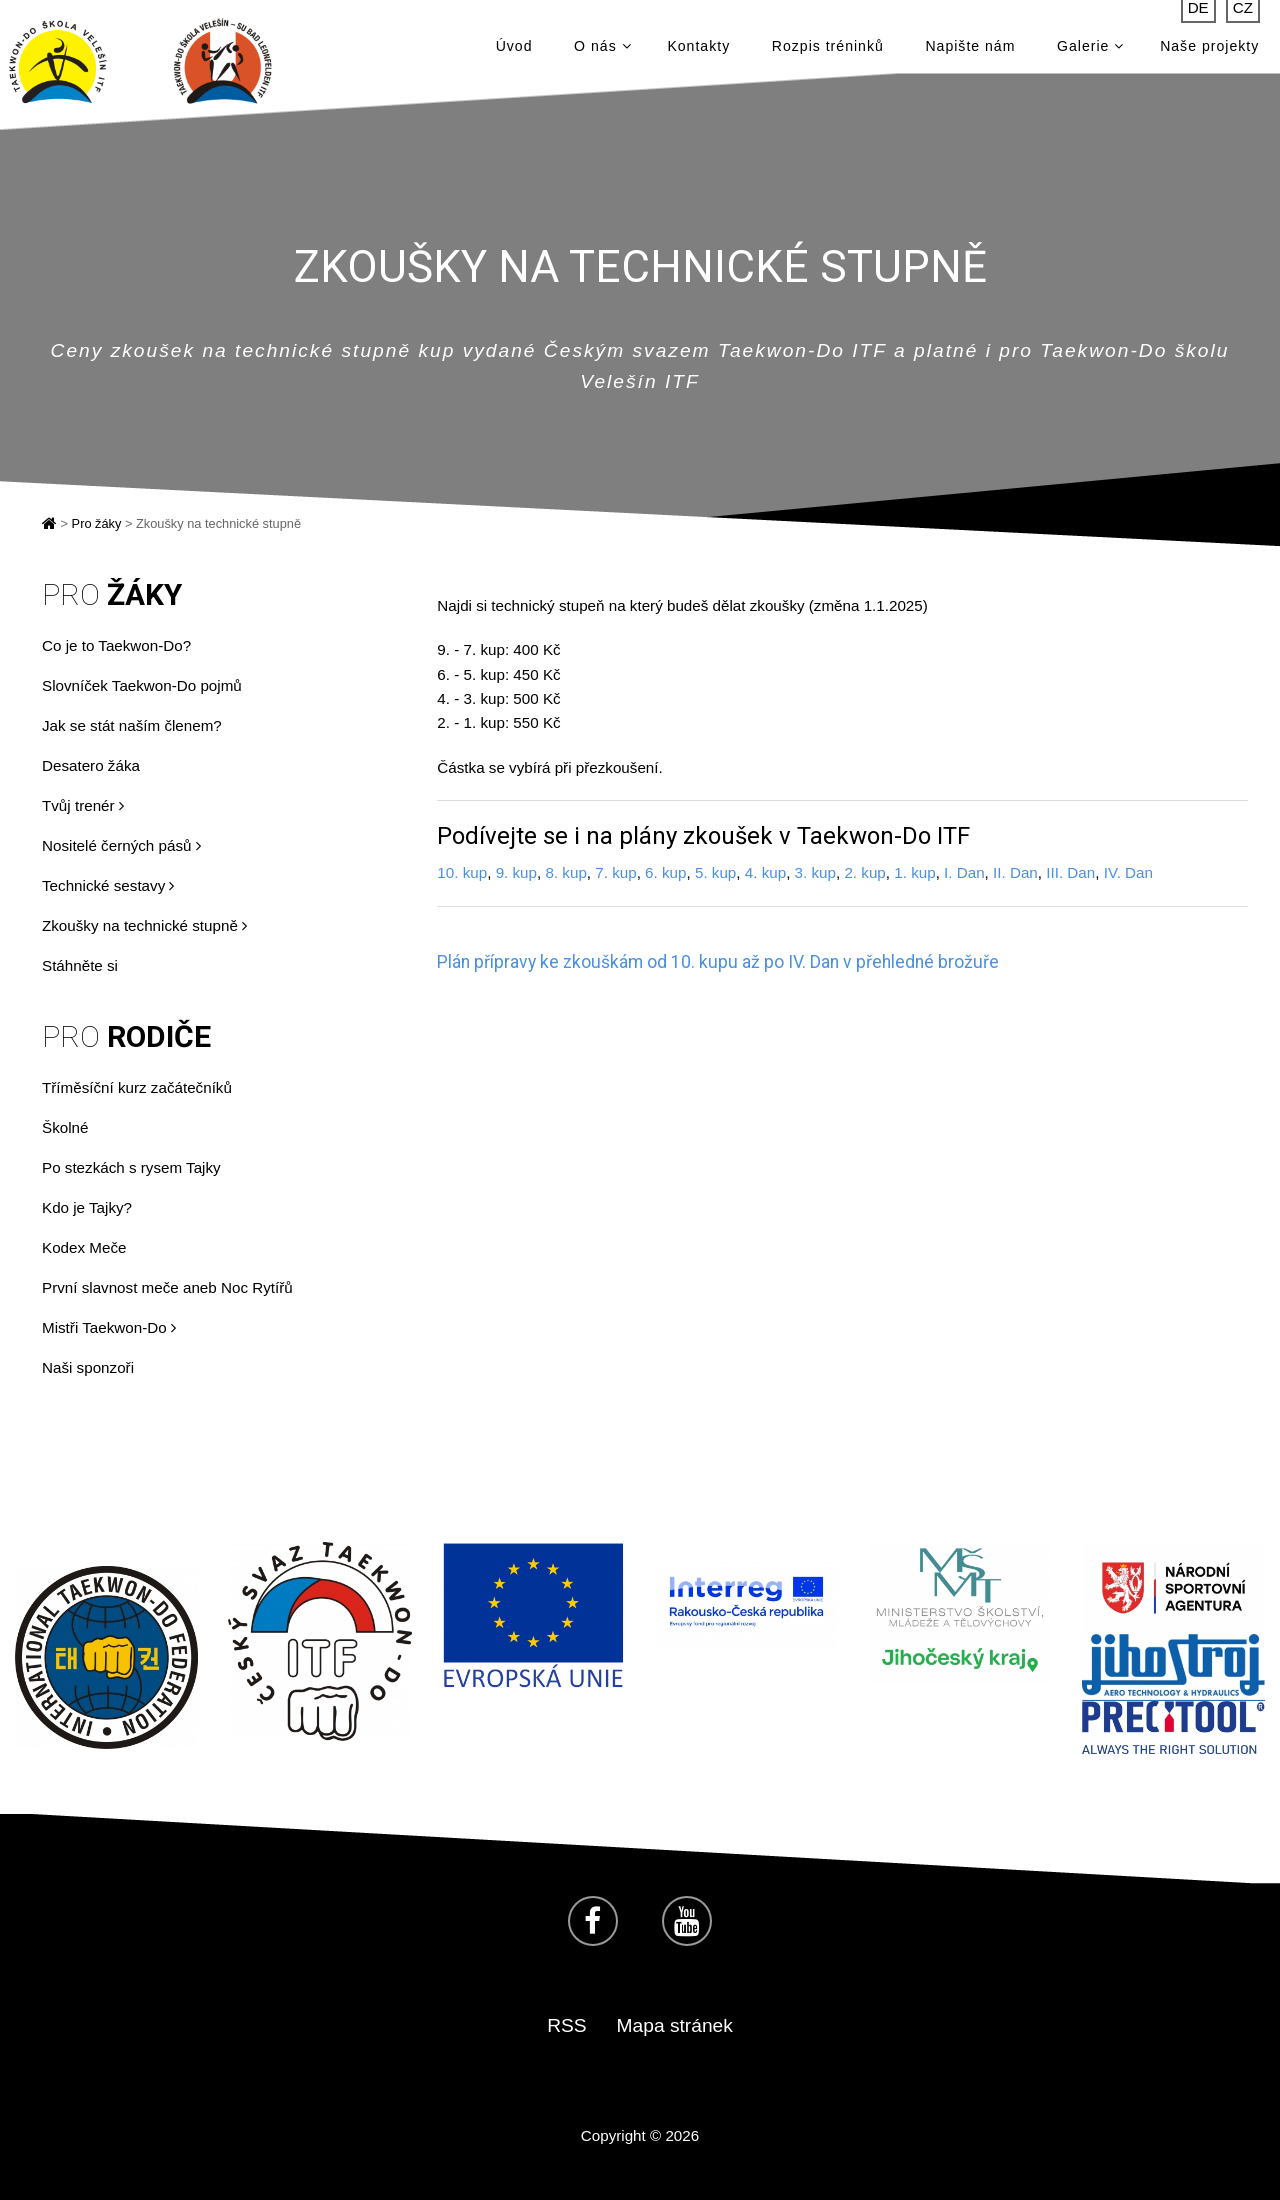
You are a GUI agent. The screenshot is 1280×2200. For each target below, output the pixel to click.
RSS (566, 2025)
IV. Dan (1128, 872)
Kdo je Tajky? (87, 1207)
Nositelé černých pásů (121, 845)
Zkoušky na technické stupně (144, 925)
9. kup (516, 872)
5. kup (715, 872)
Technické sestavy (108, 885)
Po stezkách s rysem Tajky (131, 1167)
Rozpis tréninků (828, 50)
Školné (65, 1127)
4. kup (765, 872)
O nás (602, 50)
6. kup (665, 872)
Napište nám (970, 50)
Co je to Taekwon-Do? (116, 645)
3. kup (815, 872)
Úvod (514, 50)
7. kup (615, 872)
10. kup (462, 872)
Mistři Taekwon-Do (109, 1327)
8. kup (565, 872)
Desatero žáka (91, 765)
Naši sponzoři (88, 1367)
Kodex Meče (84, 1247)
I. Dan (964, 872)
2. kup (864, 872)
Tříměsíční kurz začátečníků (137, 1087)
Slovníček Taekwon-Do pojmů (142, 685)
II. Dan (1015, 872)
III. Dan (1070, 872)
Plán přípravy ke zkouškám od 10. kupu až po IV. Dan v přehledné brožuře (718, 962)
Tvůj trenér (83, 805)
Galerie (1090, 50)
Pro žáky (97, 523)
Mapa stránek (675, 2025)
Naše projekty (1209, 50)
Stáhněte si (80, 965)
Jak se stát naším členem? (132, 725)
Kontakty (698, 50)
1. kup (914, 872)
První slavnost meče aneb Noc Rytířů (167, 1287)
